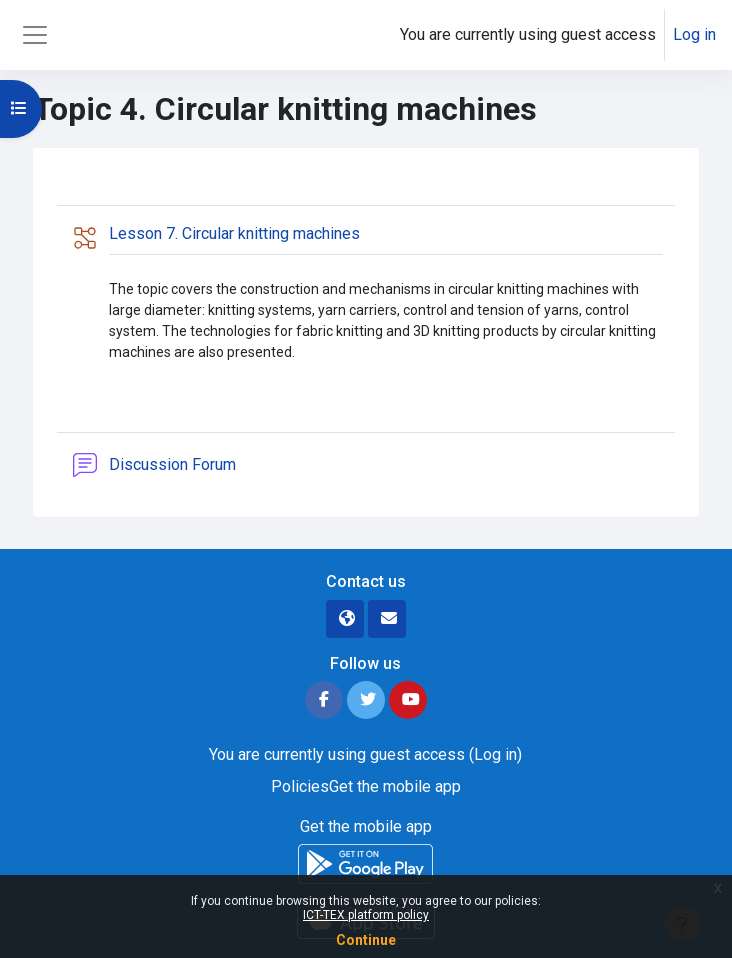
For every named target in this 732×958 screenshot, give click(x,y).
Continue (366, 940)
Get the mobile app (395, 786)
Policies (300, 786)
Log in (694, 34)
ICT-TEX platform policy (366, 915)
